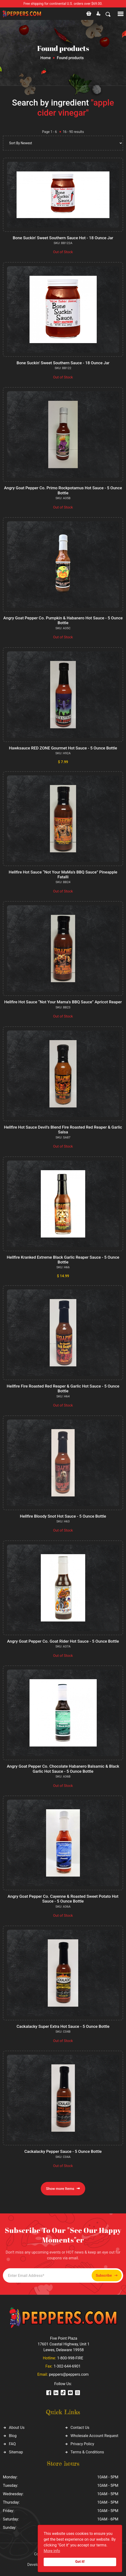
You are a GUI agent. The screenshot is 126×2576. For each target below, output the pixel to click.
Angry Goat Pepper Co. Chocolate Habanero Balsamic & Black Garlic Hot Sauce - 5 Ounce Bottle (63, 1768)
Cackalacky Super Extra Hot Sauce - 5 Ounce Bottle (63, 2026)
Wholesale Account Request (94, 2435)
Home (45, 58)
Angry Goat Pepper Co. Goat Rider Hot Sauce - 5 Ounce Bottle (63, 1641)
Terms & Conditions (87, 2452)
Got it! (80, 2562)
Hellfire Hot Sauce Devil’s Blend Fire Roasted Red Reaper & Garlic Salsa (63, 1129)
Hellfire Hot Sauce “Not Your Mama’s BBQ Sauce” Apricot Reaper (63, 1001)
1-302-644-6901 (67, 2366)
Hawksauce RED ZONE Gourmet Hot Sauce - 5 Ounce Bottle (63, 748)
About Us (16, 2427)
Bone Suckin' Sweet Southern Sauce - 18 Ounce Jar (63, 362)
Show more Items (63, 2188)
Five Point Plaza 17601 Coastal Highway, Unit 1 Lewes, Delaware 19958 (64, 2344)
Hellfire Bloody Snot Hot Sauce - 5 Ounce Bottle (63, 1516)
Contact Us (80, 2427)
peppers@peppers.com (69, 2374)
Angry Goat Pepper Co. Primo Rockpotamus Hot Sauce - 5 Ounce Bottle (63, 490)
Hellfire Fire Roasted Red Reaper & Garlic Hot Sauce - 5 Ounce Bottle (63, 1388)
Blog (13, 2435)
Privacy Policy (82, 2444)
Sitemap (16, 2452)
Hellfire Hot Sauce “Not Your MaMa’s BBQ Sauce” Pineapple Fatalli (63, 874)
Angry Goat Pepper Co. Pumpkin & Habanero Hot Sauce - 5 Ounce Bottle (63, 620)
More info (52, 2551)
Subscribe (107, 2275)
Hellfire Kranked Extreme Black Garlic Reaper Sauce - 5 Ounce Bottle (63, 1259)
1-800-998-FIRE (70, 2358)
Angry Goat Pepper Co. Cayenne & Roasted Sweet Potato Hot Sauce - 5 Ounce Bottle (63, 1899)
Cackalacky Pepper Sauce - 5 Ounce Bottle (63, 2151)
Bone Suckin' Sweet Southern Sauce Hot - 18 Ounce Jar (63, 237)
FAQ (12, 2444)
